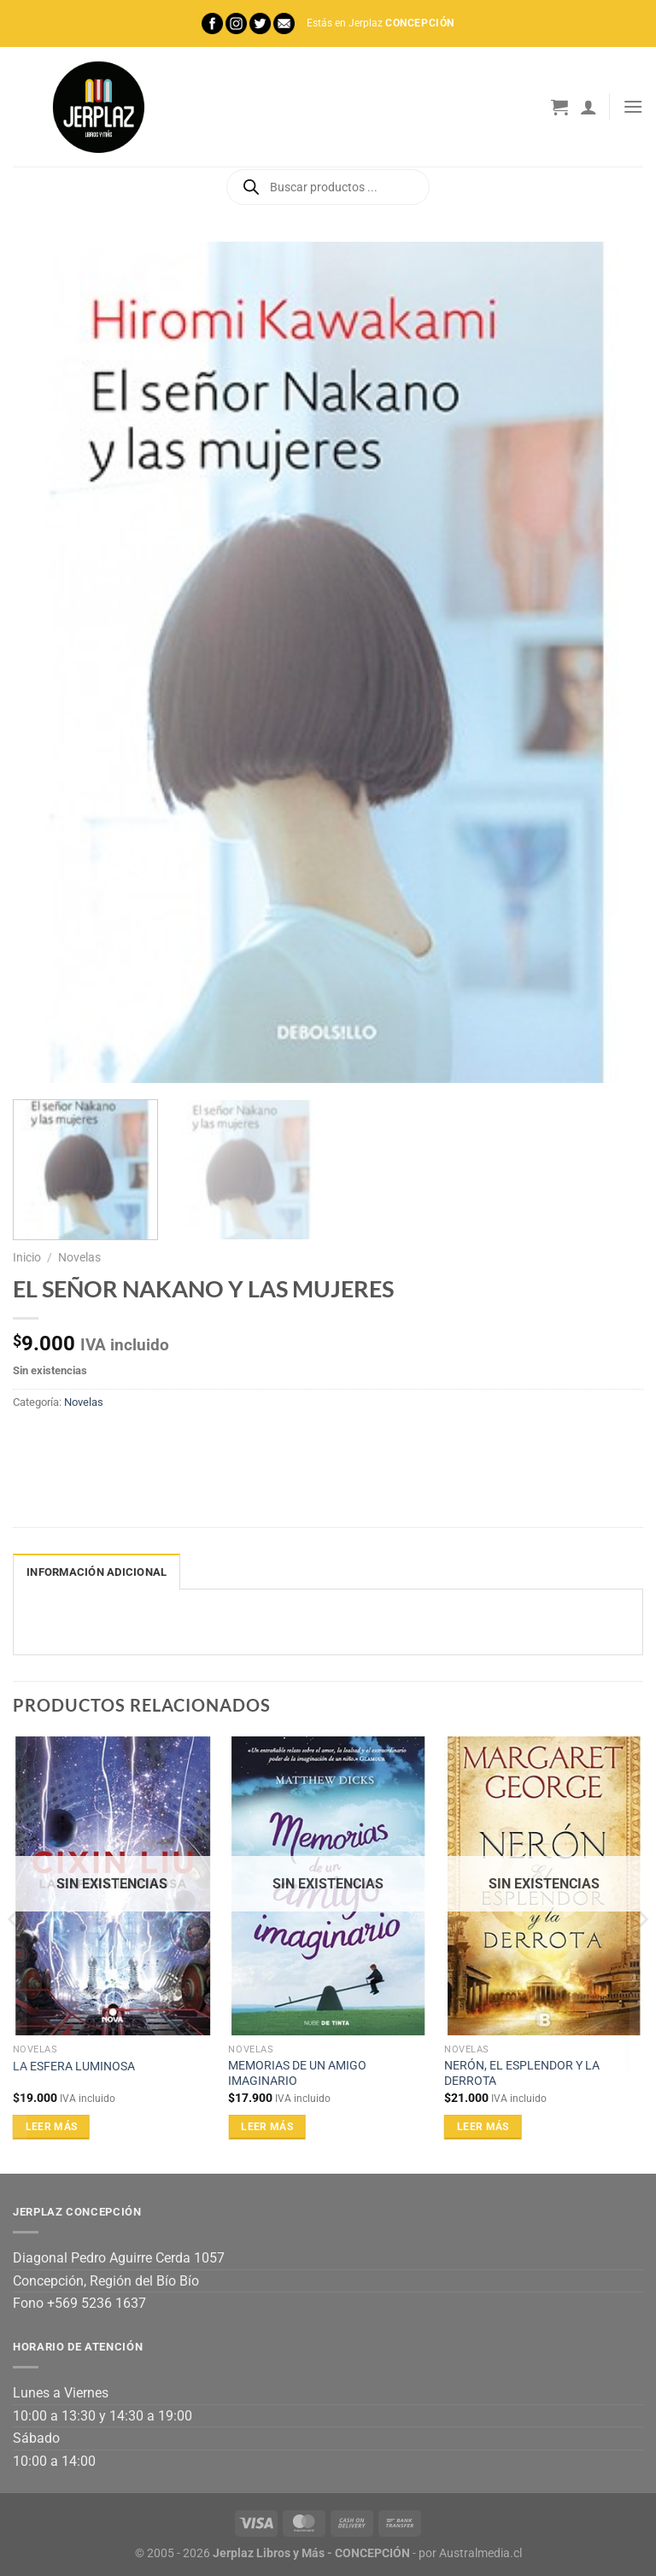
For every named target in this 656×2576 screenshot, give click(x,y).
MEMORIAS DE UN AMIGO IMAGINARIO (297, 2073)
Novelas (79, 1257)
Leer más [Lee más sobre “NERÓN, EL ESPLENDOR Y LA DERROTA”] (483, 2127)
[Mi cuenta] (588, 107)
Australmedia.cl (480, 2553)
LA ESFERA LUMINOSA (74, 2066)
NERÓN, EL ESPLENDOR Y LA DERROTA (522, 2073)
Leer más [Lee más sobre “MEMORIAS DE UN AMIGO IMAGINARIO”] (267, 2127)
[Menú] (633, 106)
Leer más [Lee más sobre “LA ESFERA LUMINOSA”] (52, 2127)
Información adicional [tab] (96, 1572)
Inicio (27, 1257)
